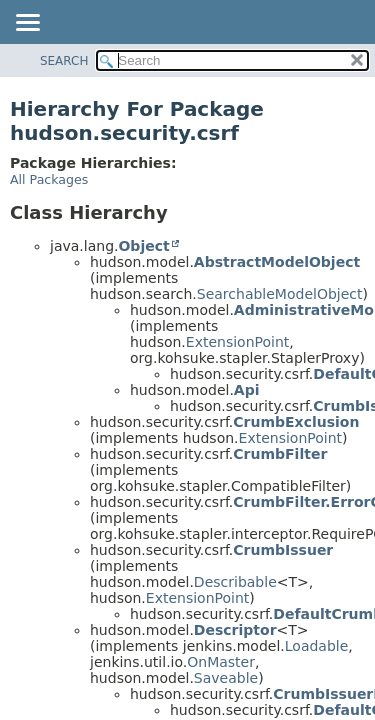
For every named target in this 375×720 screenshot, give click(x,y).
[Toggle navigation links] (27, 24)
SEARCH (64, 61)
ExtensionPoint (238, 342)
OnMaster (221, 662)
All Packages (49, 179)
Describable (235, 582)
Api (247, 390)
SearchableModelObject (280, 294)
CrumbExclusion (296, 422)
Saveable (226, 678)
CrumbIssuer (283, 550)
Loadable (317, 646)
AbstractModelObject (277, 262)
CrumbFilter (280, 454)
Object (143, 246)
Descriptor (235, 630)
